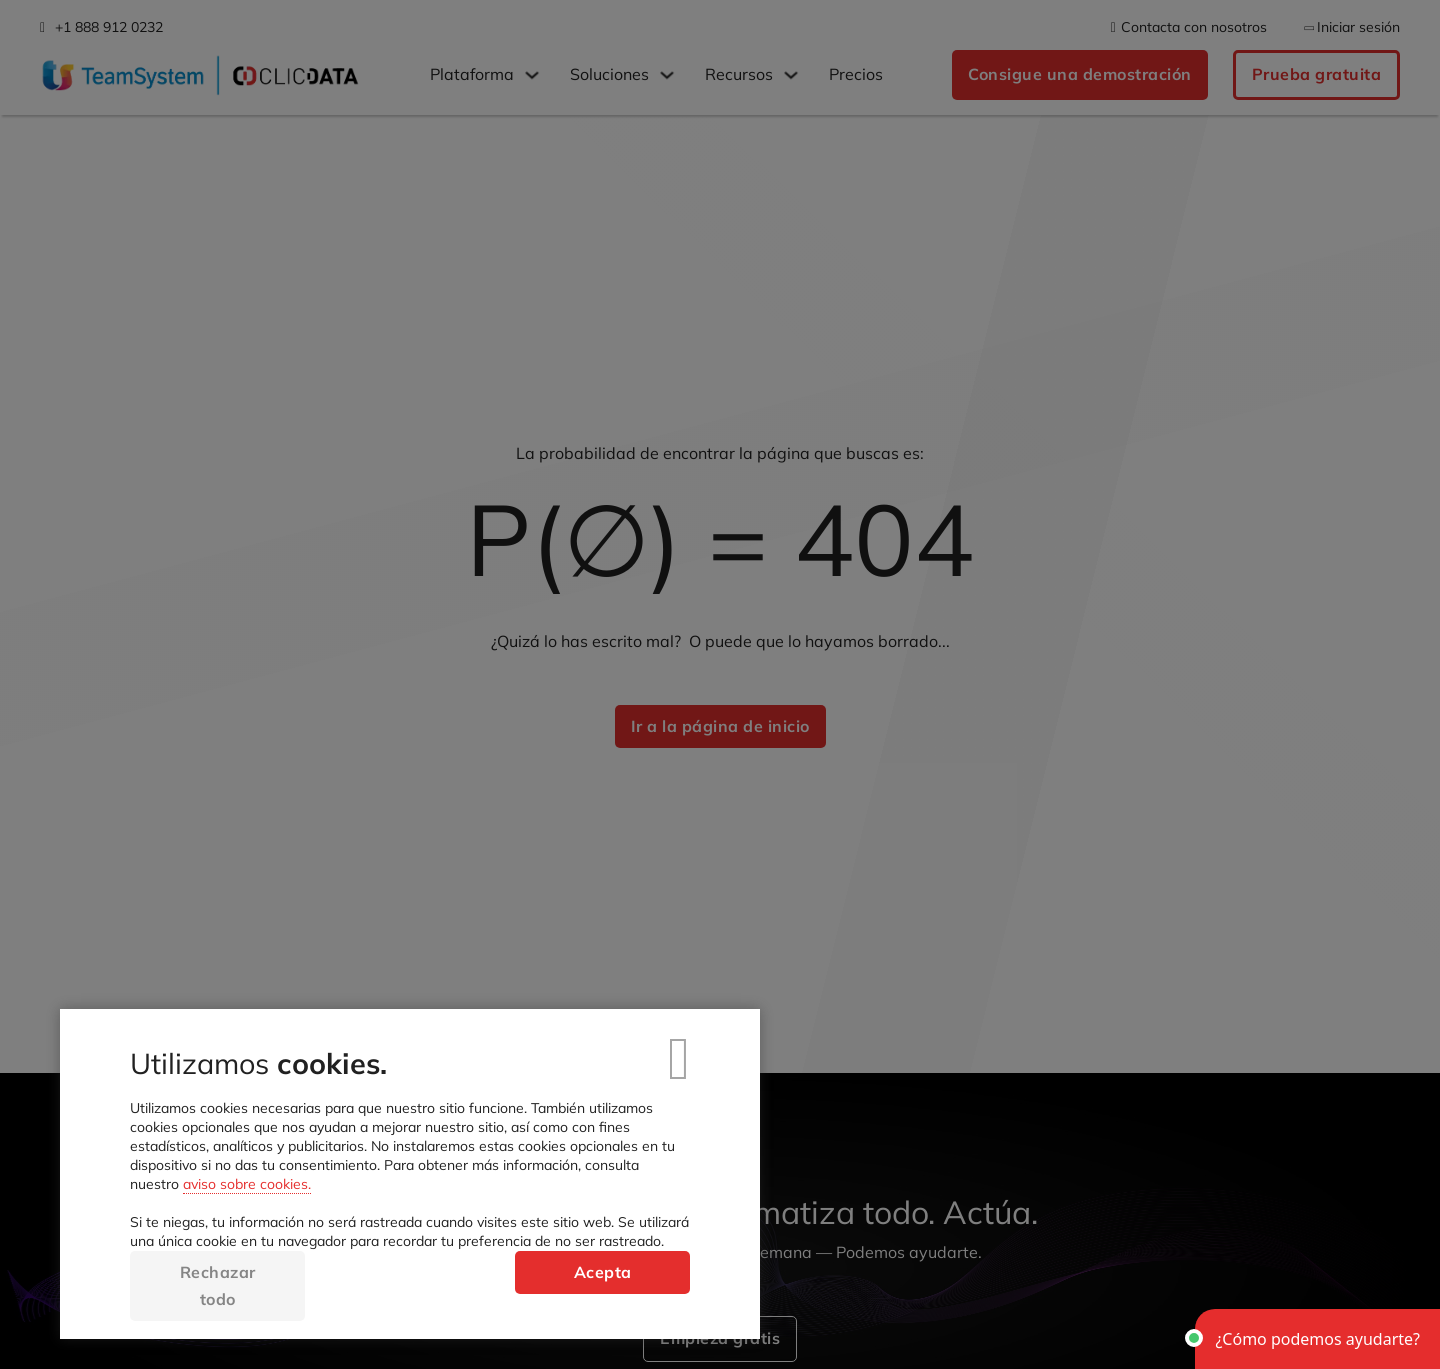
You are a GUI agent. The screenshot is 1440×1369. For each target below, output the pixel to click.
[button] (1317, 1339)
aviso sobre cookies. (247, 1184)
